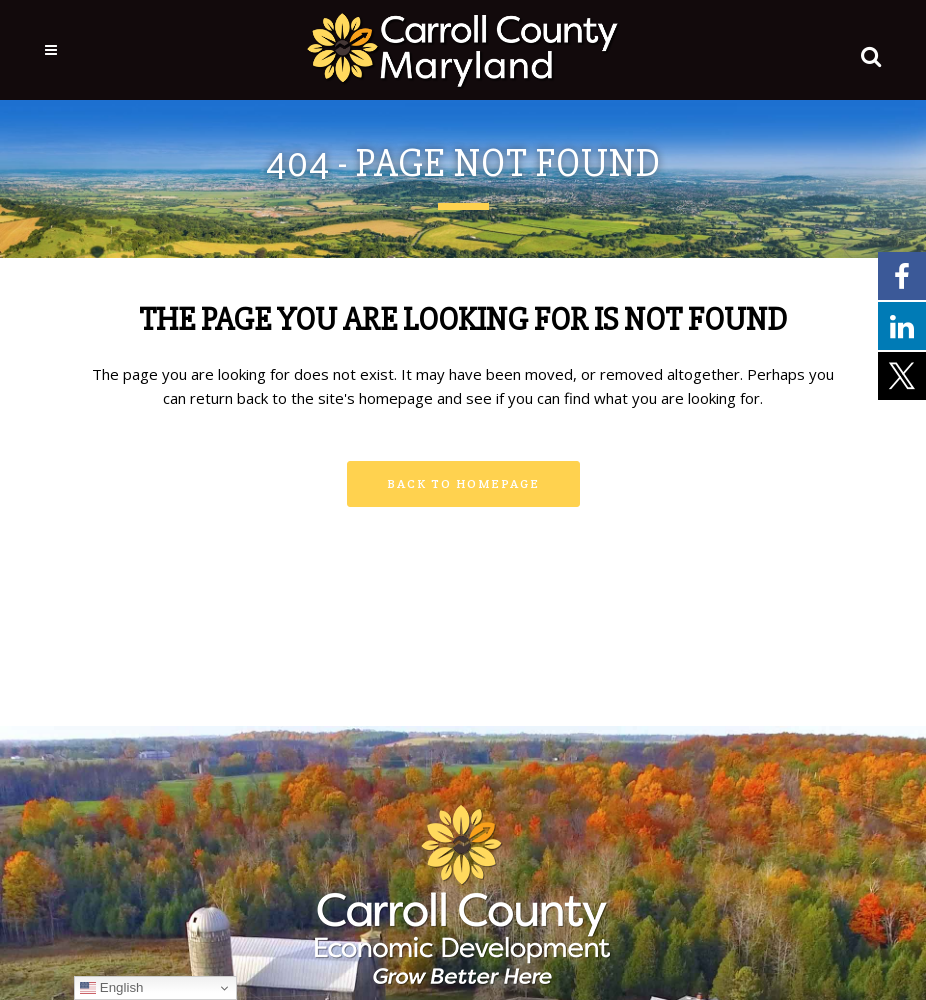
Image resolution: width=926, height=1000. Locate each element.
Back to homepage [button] (463, 483)
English (111, 988)
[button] (867, 52)
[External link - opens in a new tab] (902, 275)
